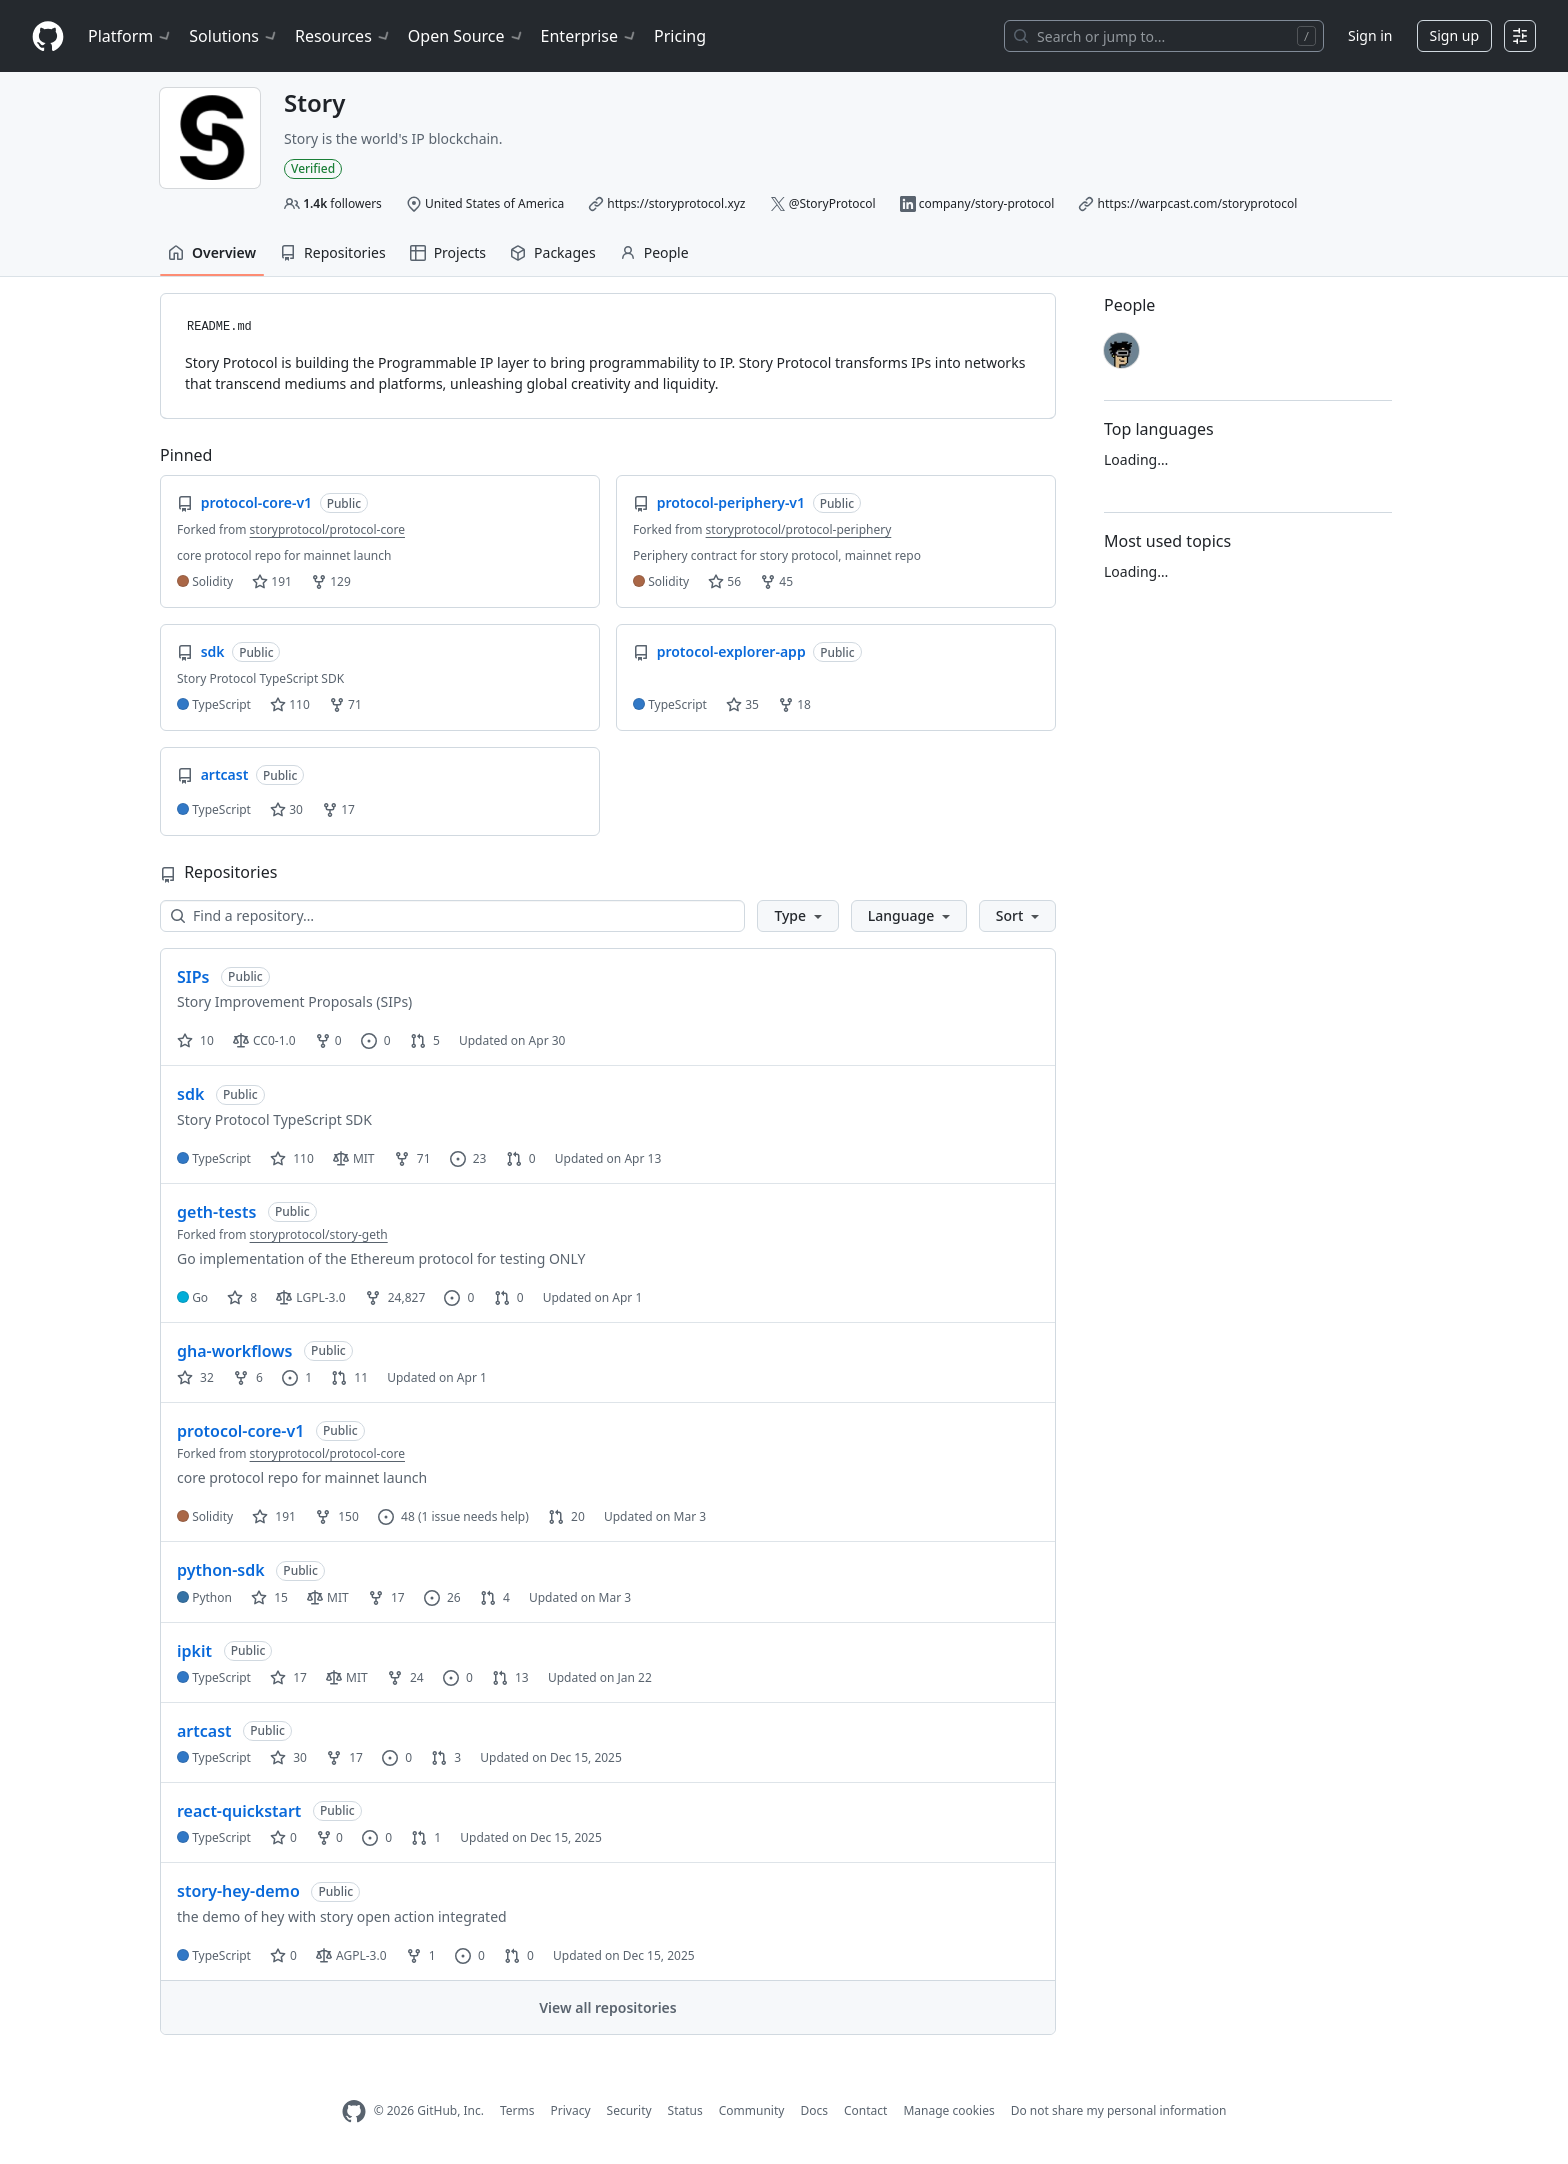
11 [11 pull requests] (349, 1377)
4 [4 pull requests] (495, 1597)
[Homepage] (48, 36)
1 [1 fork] (421, 1955)
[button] (797, 916)
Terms (517, 2110)
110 (290, 704)
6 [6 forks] (248, 1377)
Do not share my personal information (1119, 2110)
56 (724, 581)
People (654, 252)
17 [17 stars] (288, 1677)
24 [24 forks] (405, 1677)
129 (331, 581)
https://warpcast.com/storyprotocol (1198, 203)
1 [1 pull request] (426, 1837)
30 (286, 809)
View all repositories (607, 2007)
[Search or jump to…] (1164, 36)
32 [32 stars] (195, 1377)
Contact (865, 2110)
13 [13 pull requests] (510, 1677)
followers (342, 203)
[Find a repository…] (452, 916)
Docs (814, 2110)
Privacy (571, 2110)
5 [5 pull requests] (425, 1040)
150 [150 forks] (337, 1516)
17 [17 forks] (386, 1597)
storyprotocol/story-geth (319, 1234)
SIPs (193, 977)
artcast (204, 1731)
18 (794, 704)
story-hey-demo (238, 1891)
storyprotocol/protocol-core (327, 529)
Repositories (333, 252)
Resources (343, 36)
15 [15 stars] (269, 1597)
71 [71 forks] (412, 1158)
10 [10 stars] (195, 1040)
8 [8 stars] (242, 1297)
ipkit (194, 1651)
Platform (130, 36)
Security (629, 2110)
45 (776, 581)
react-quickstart (239, 1811)
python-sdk (221, 1570)
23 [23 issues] (468, 1158)
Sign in (1370, 35)
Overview (212, 252)
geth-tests (216, 1212)
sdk (190, 1094)
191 (272, 581)
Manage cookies (948, 2110)
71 (345, 704)
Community (752, 2110)
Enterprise (589, 36)
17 (338, 809)
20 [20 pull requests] (566, 1516)
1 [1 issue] (297, 1377)
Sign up (1454, 35)
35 (742, 704)
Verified (313, 168)
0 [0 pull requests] (521, 1158)
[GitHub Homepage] (354, 2111)
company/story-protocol (987, 203)
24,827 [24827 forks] (395, 1297)
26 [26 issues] (442, 1597)
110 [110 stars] (292, 1158)
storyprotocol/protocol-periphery (799, 529)
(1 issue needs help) (473, 1516)
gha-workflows (234, 1351)
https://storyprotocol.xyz (676, 203)
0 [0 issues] (376, 1040)
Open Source (466, 36)
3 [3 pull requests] (446, 1757)
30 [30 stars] (288, 1757)
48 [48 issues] (396, 1516)
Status (685, 2110)
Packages (553, 252)
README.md (219, 327)
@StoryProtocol (832, 203)
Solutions (234, 36)
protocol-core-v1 (240, 1431)
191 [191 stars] (274, 1516)
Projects (448, 252)
